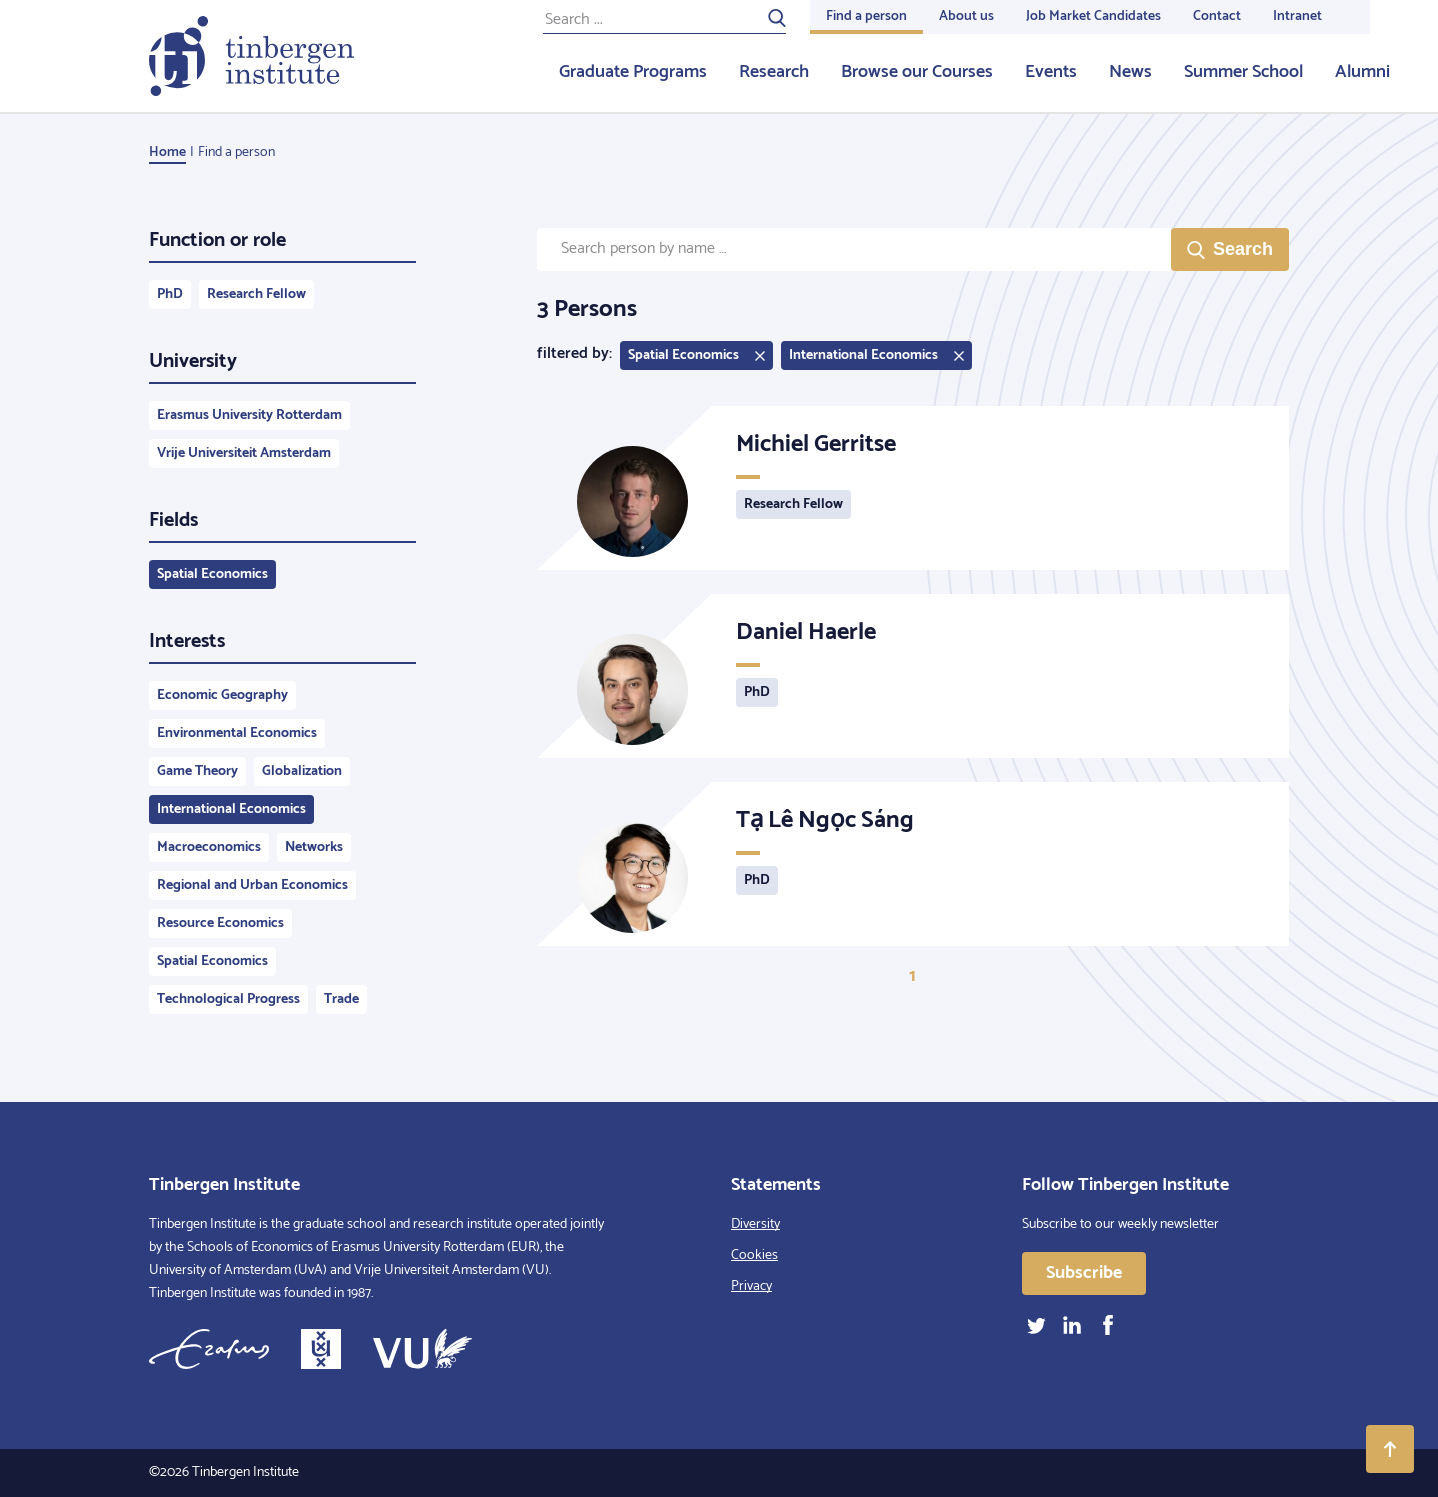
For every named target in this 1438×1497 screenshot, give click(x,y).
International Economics (231, 809)
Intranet (1297, 16)
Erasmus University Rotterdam (249, 415)
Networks (314, 847)
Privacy (751, 1286)
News (1130, 72)
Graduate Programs (633, 72)
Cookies (754, 1255)
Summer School (1243, 72)
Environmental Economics (237, 733)
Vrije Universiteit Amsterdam (244, 453)
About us (966, 16)
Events (1051, 72)
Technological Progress (228, 999)
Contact (1217, 16)
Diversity (755, 1224)
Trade (341, 999)
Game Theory (197, 771)
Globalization (302, 771)
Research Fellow (256, 294)
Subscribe (1084, 1273)
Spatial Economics (212, 574)
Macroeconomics (209, 847)
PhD (170, 294)
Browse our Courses (917, 72)
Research (774, 72)
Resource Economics (220, 923)
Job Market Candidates (1093, 16)
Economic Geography (222, 695)
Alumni (1362, 72)
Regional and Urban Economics (252, 885)
